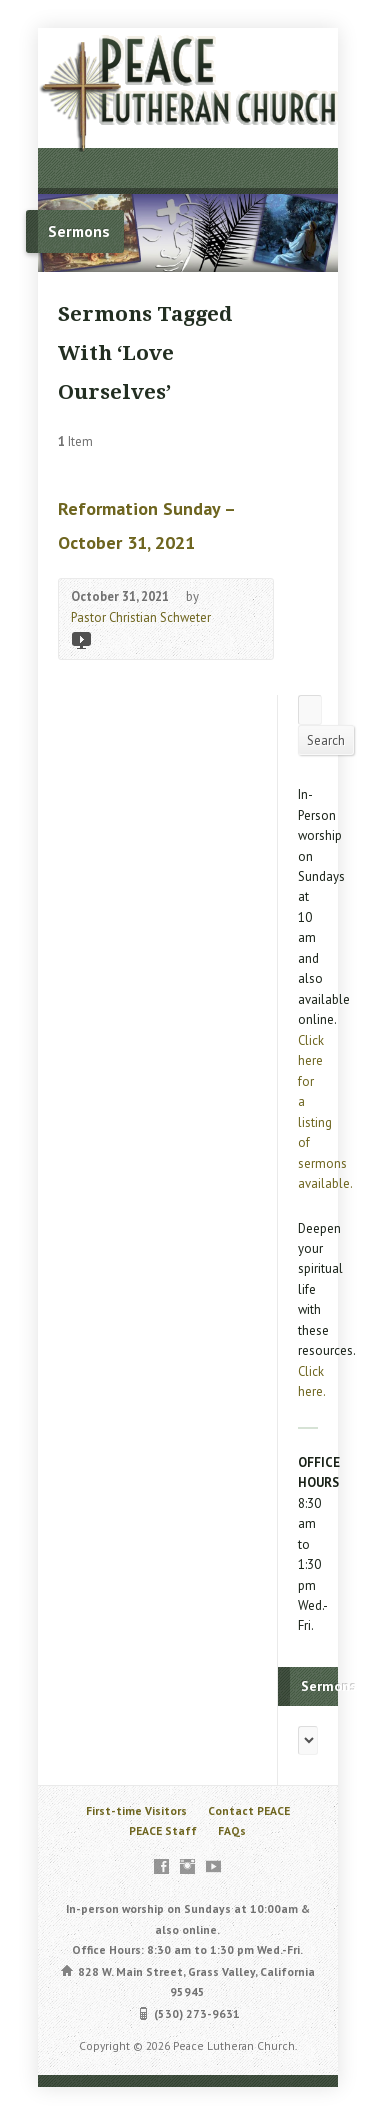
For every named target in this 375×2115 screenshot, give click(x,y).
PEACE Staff (163, 1830)
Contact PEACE (249, 1810)
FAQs (232, 1830)
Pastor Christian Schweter (141, 617)
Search (326, 740)
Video (80, 639)
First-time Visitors (136, 1810)
